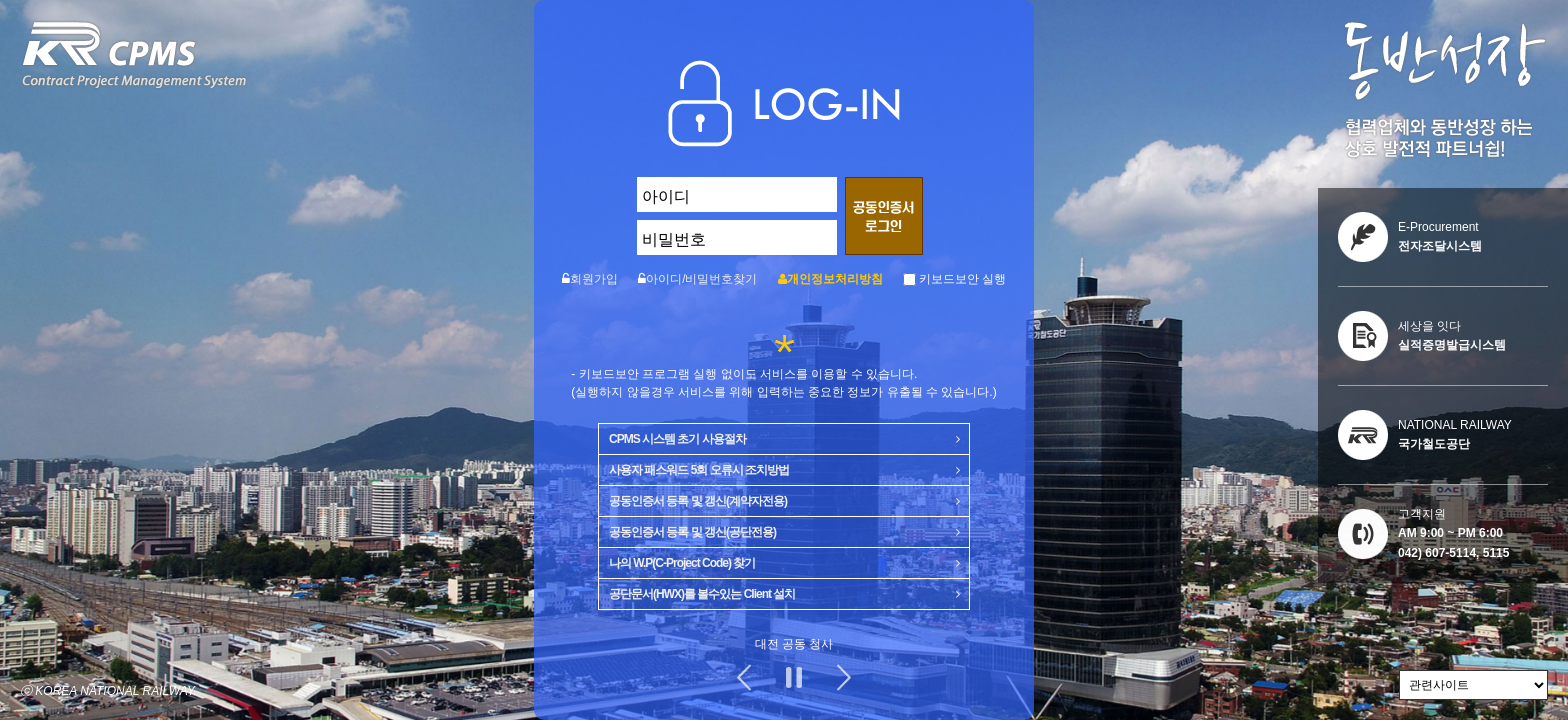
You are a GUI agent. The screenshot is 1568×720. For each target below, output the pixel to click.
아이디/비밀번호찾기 (701, 279)
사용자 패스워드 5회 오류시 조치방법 (784, 466)
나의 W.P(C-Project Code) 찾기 (784, 559)
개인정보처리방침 (835, 279)
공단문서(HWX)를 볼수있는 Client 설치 (784, 590)
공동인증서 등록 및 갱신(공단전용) (784, 528)
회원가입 (594, 279)
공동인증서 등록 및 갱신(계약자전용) (784, 497)
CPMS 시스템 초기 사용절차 (784, 435)
